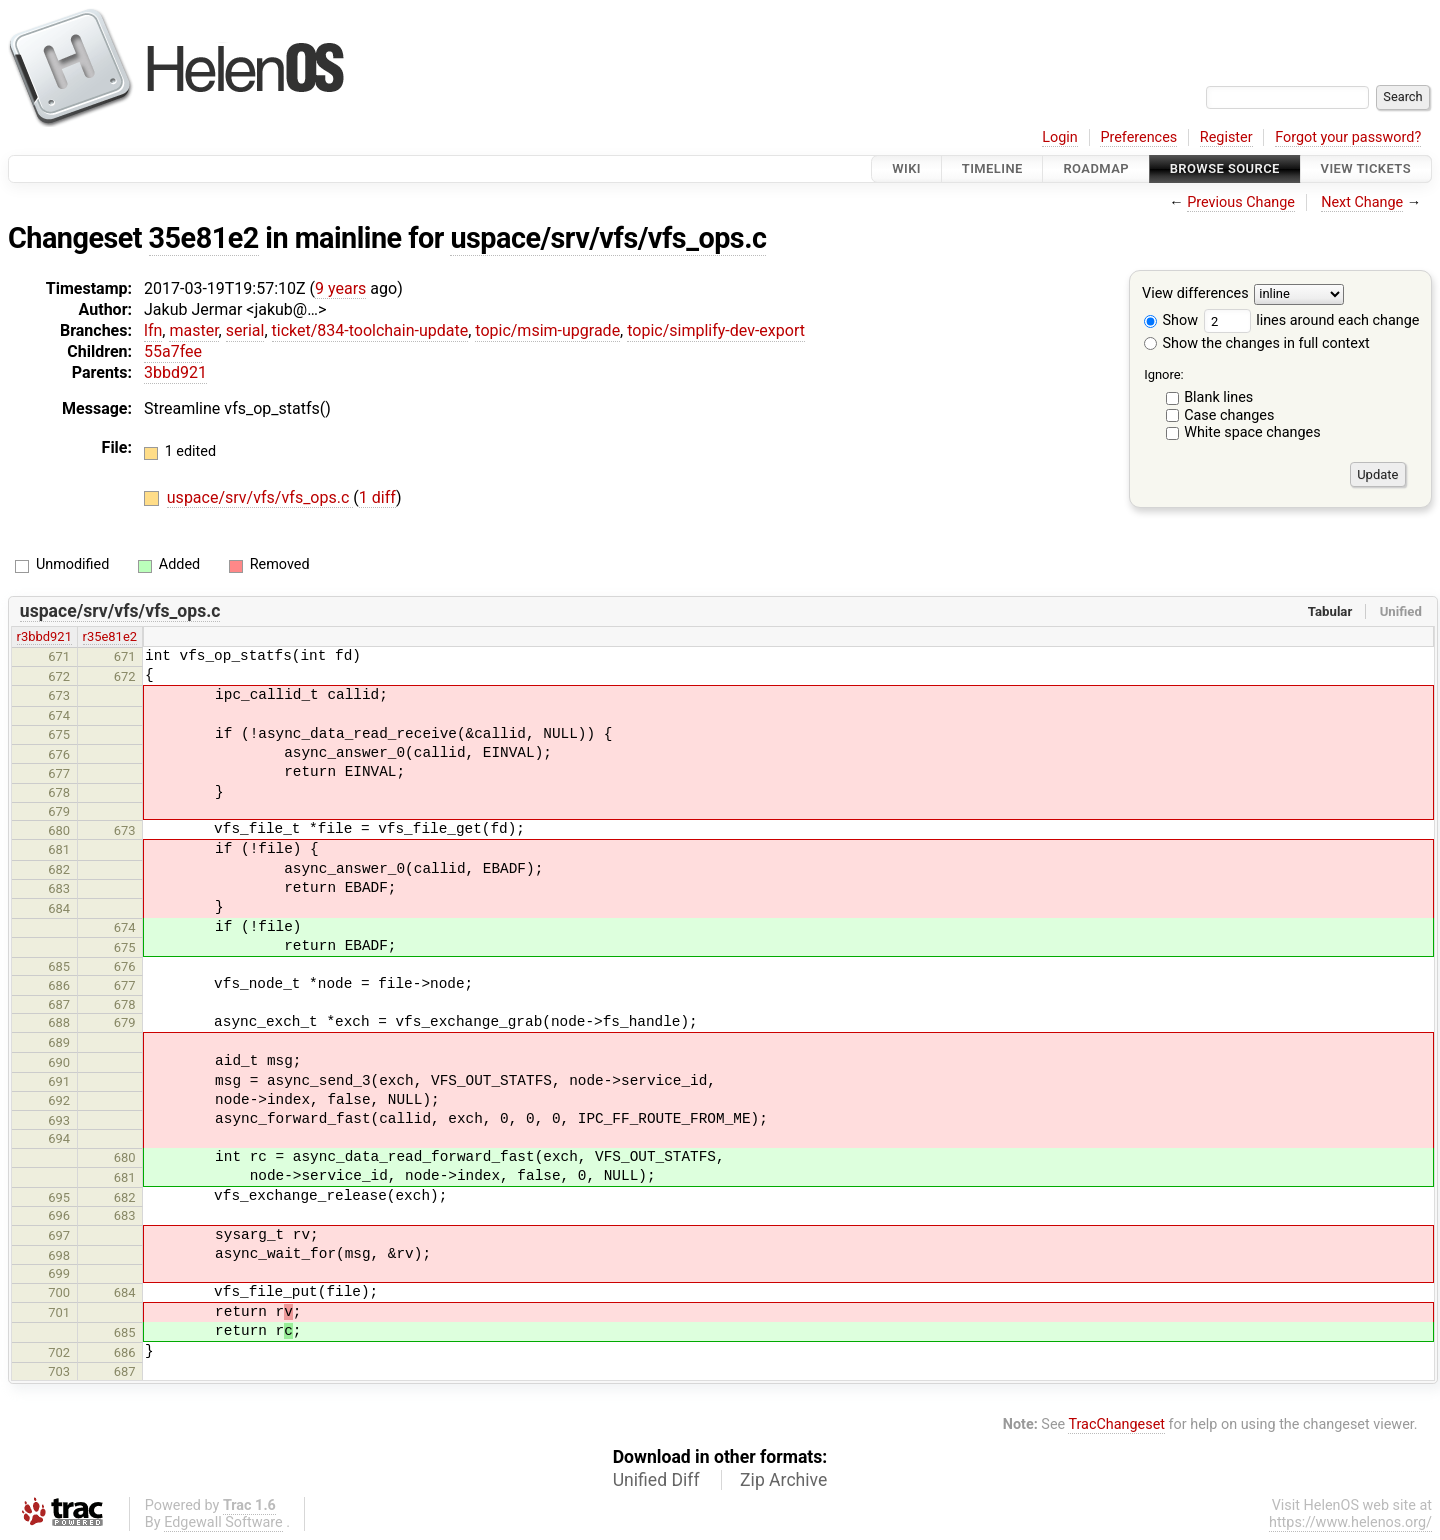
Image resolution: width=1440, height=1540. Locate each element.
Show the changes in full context (1257, 343)
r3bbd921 (44, 636)
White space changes (1252, 432)
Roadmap (1096, 168)
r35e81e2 (110, 636)
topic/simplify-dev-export (716, 330)
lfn (153, 330)
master (193, 330)
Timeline (992, 168)
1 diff (377, 497)
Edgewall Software (223, 1522)
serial (245, 330)
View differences (1195, 294)
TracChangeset (1116, 1424)
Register (1226, 137)
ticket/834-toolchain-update (370, 330)
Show (1171, 320)
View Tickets (1366, 168)
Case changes (1229, 415)
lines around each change (1312, 320)
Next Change (1362, 202)
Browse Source (1225, 168)
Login (1060, 137)
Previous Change (1241, 202)
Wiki (906, 168)
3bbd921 (175, 372)
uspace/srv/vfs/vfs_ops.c (608, 238)
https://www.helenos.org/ (1350, 1522)
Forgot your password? (1348, 137)
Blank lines (1218, 397)
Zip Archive (783, 1480)
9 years (340, 288)
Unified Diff (656, 1480)
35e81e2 (204, 238)
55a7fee (173, 351)
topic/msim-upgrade (547, 330)
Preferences (1138, 137)
